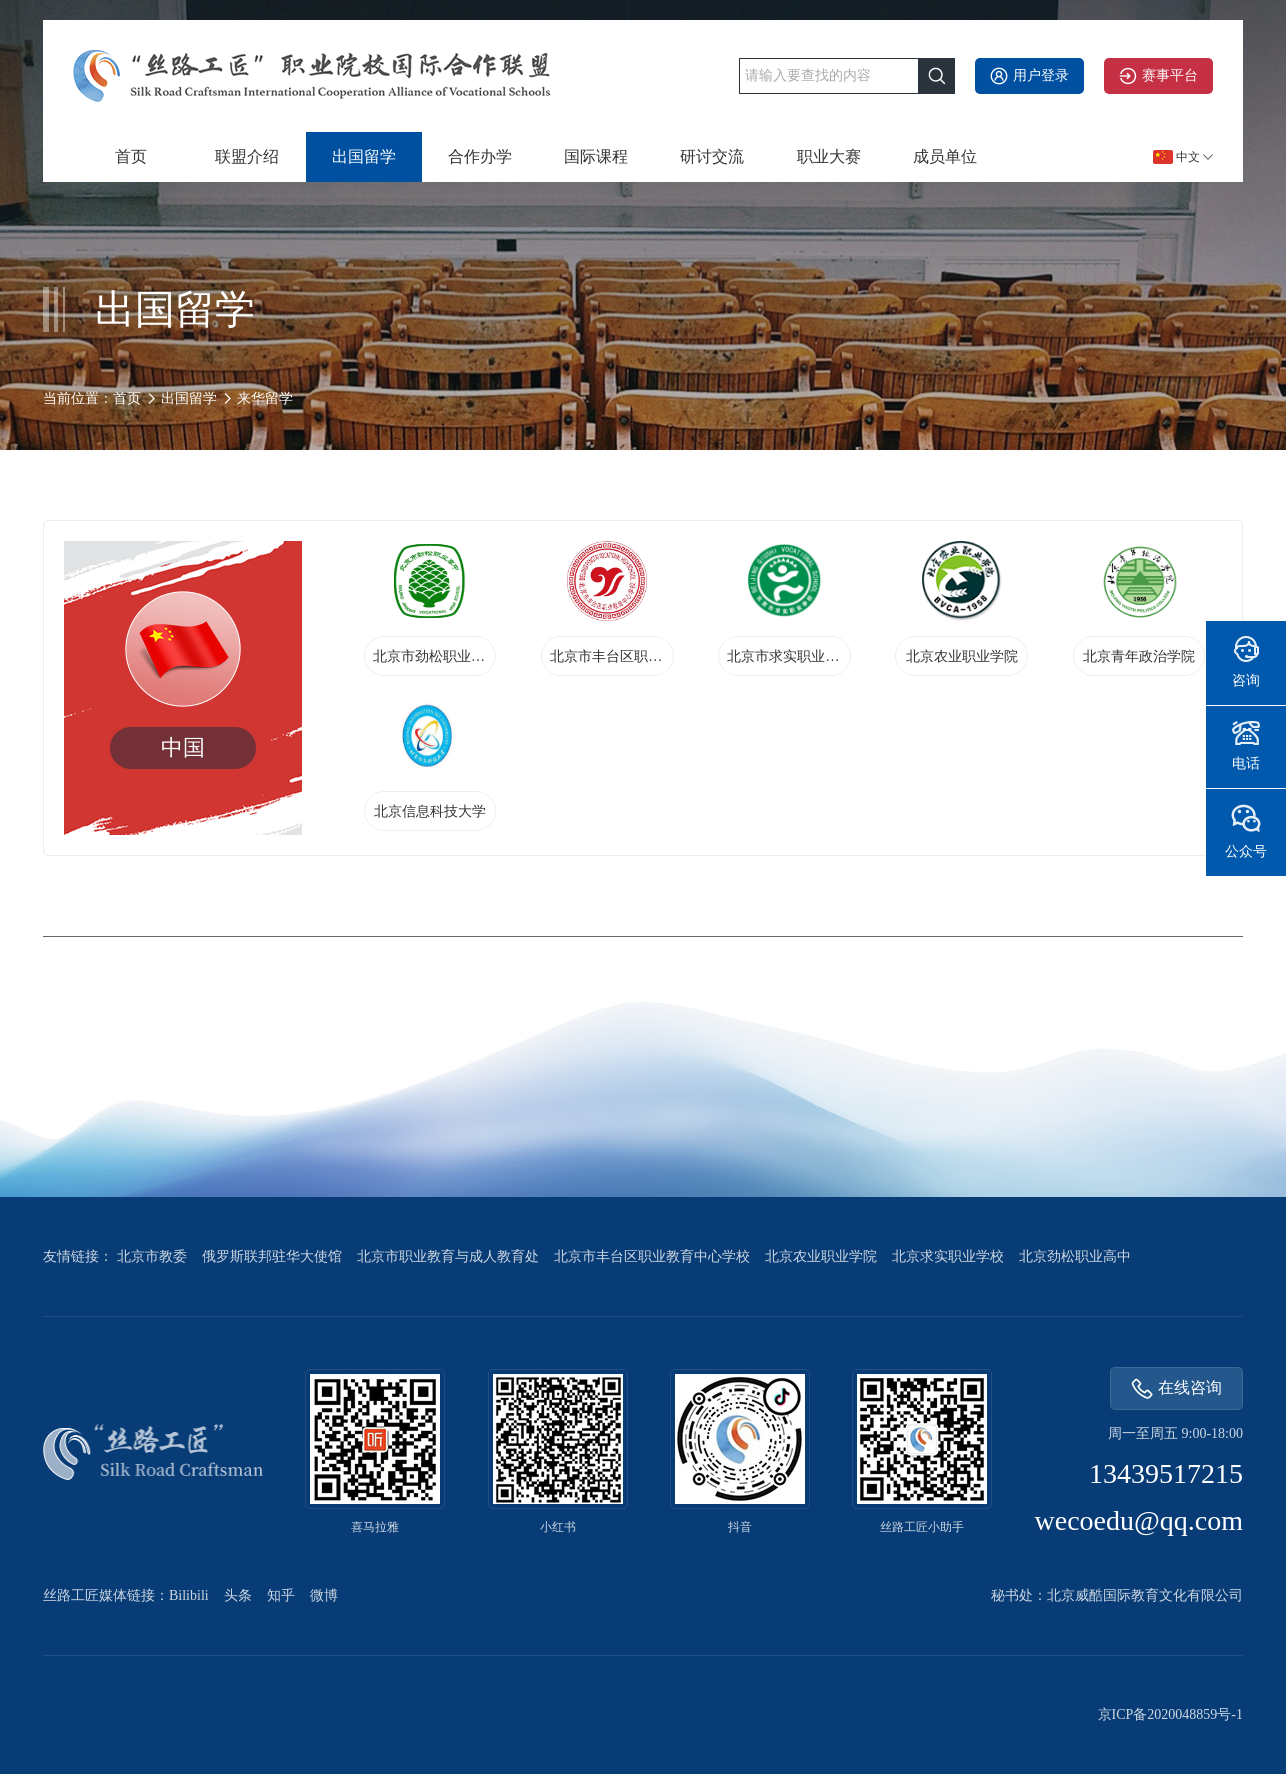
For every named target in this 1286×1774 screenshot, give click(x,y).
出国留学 (364, 156)
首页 (131, 156)
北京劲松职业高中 (1075, 1256)
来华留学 (265, 398)
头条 (238, 1595)
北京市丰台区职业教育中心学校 (652, 1256)
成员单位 (945, 156)
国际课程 (596, 156)
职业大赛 (829, 156)
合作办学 (480, 156)
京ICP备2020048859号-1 (1170, 1714)
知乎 (281, 1595)
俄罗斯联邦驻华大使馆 (272, 1256)
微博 (324, 1595)
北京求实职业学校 (948, 1256)
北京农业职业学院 (821, 1256)
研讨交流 (712, 156)
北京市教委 (152, 1256)
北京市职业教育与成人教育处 (448, 1256)
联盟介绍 (247, 156)
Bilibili (189, 1595)
